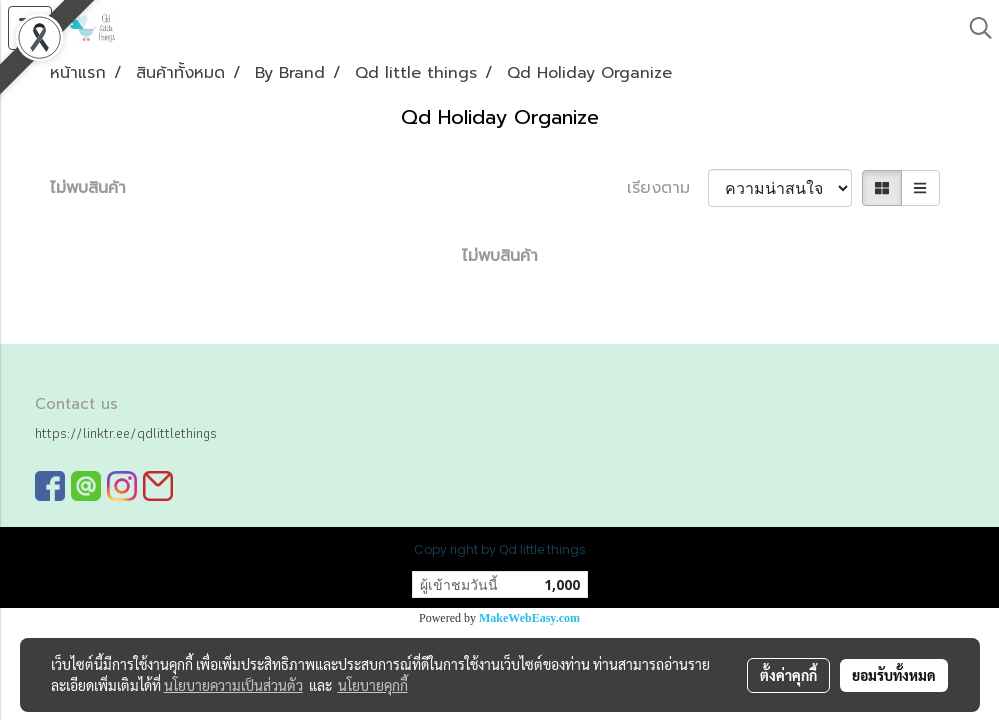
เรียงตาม (667, 188)
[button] (974, 28)
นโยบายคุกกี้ (373, 685)
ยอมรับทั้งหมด (894, 675)
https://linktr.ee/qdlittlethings (126, 433)
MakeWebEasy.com (529, 618)
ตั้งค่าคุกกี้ (788, 675)
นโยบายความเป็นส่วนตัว (233, 685)
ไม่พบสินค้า (88, 188)
